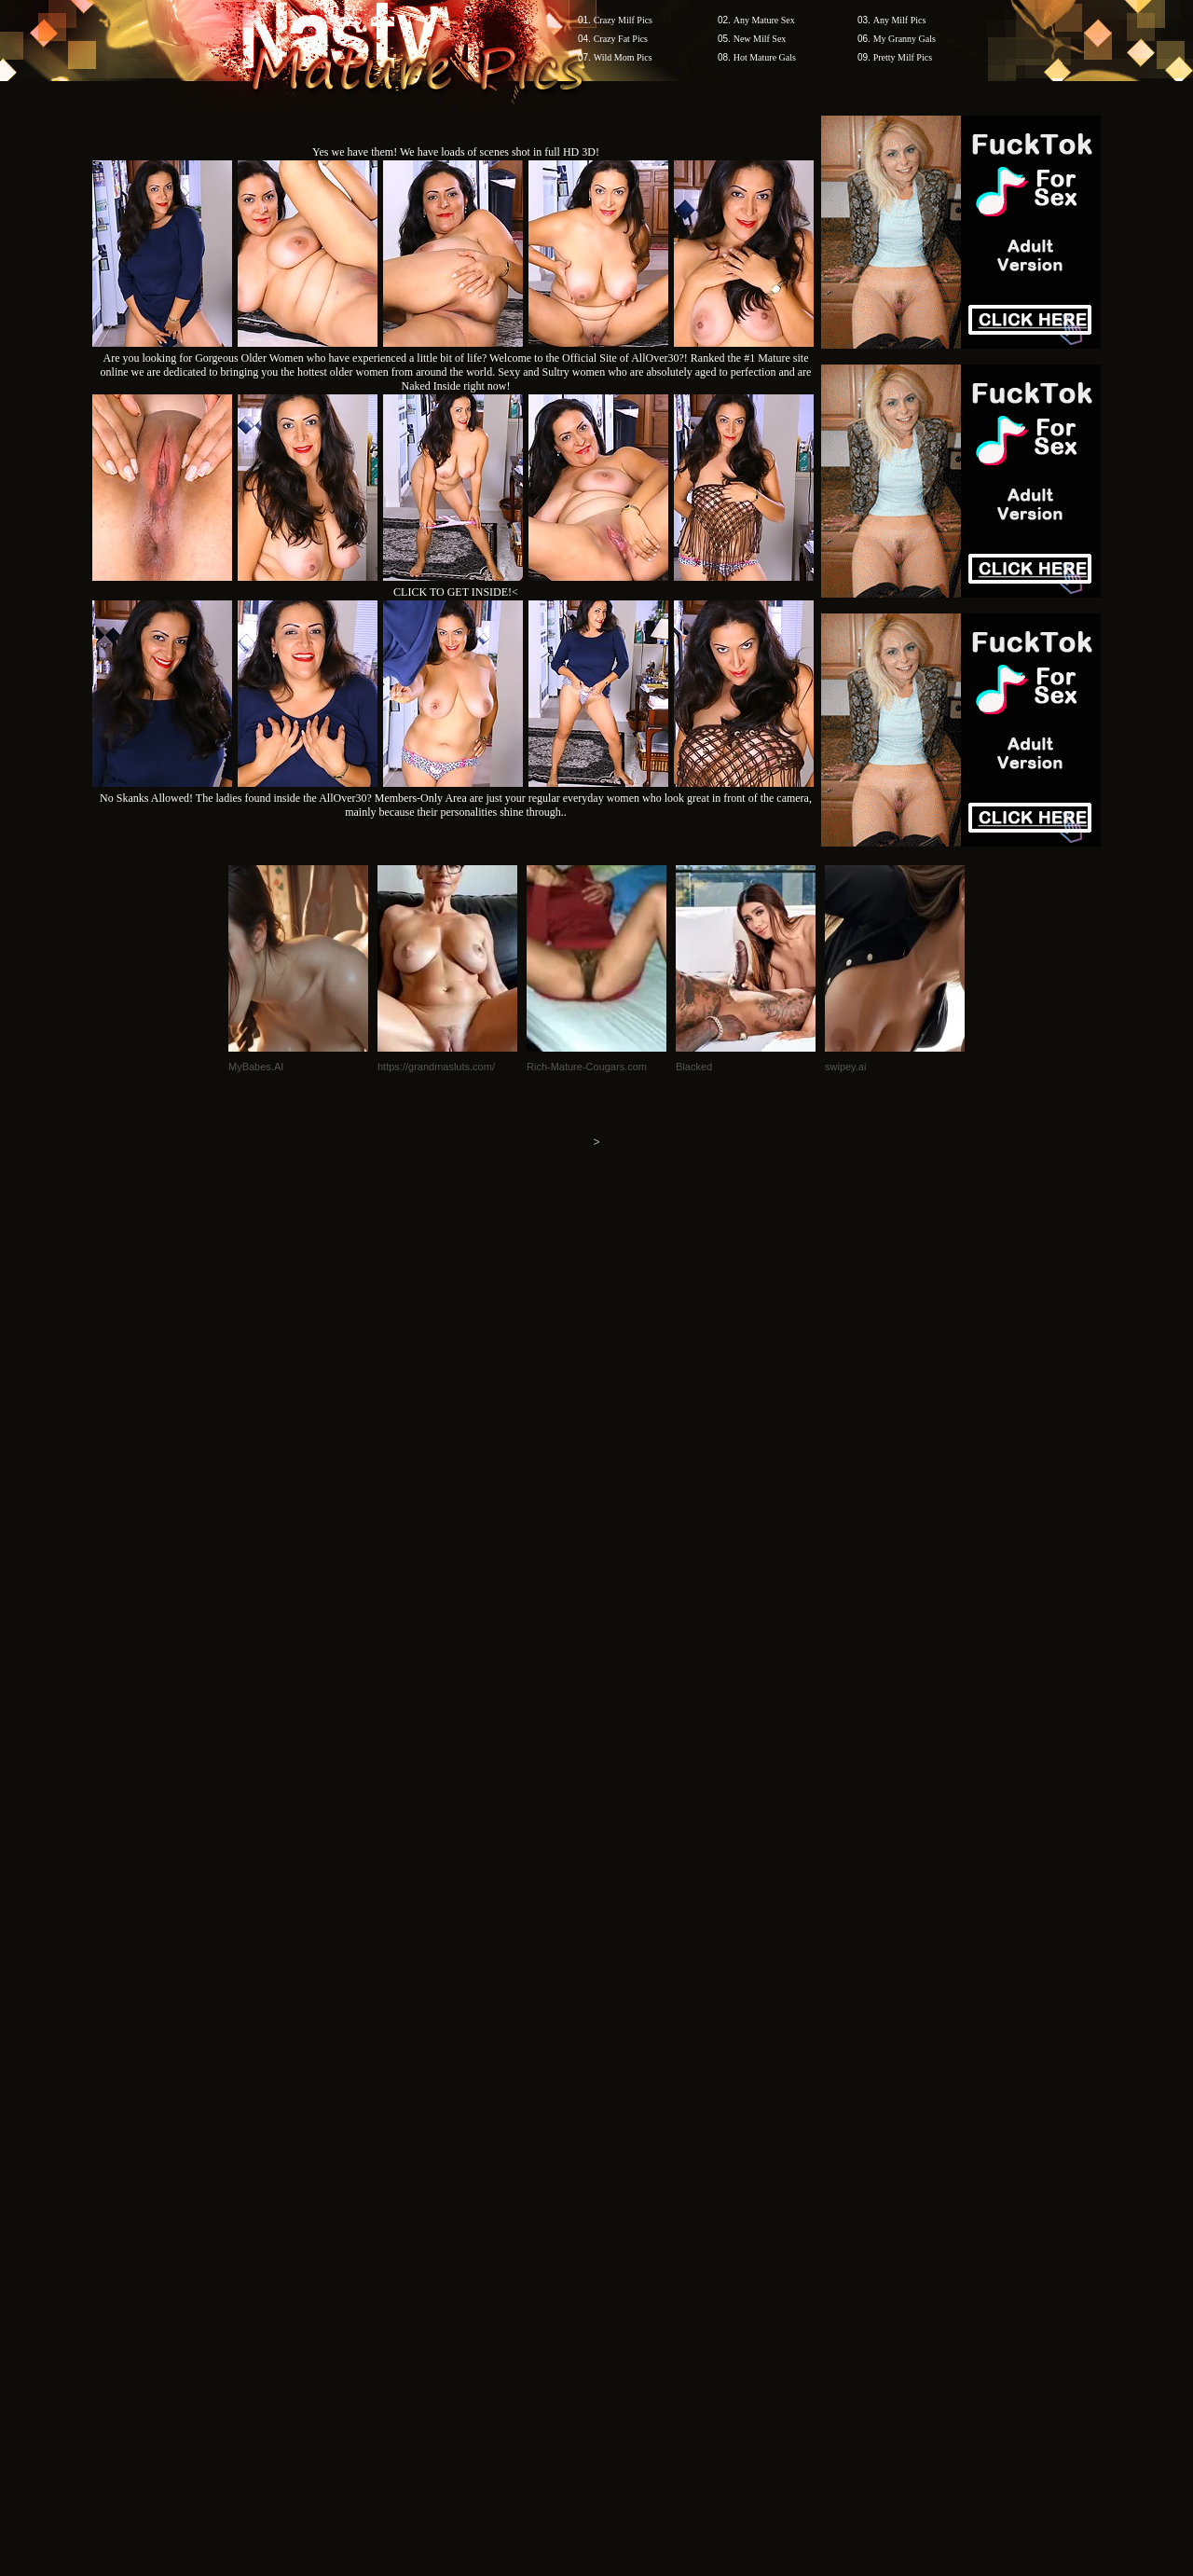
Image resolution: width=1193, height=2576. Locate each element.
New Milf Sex (760, 39)
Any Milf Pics (899, 20)
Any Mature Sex (764, 20)
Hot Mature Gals (765, 57)
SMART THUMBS (629, 2220)
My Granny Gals (904, 39)
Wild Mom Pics (623, 57)
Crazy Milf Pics (623, 20)
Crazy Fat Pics (621, 39)
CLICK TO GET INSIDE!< (455, 592)
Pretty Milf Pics (902, 57)
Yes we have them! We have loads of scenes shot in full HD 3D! (455, 151)
